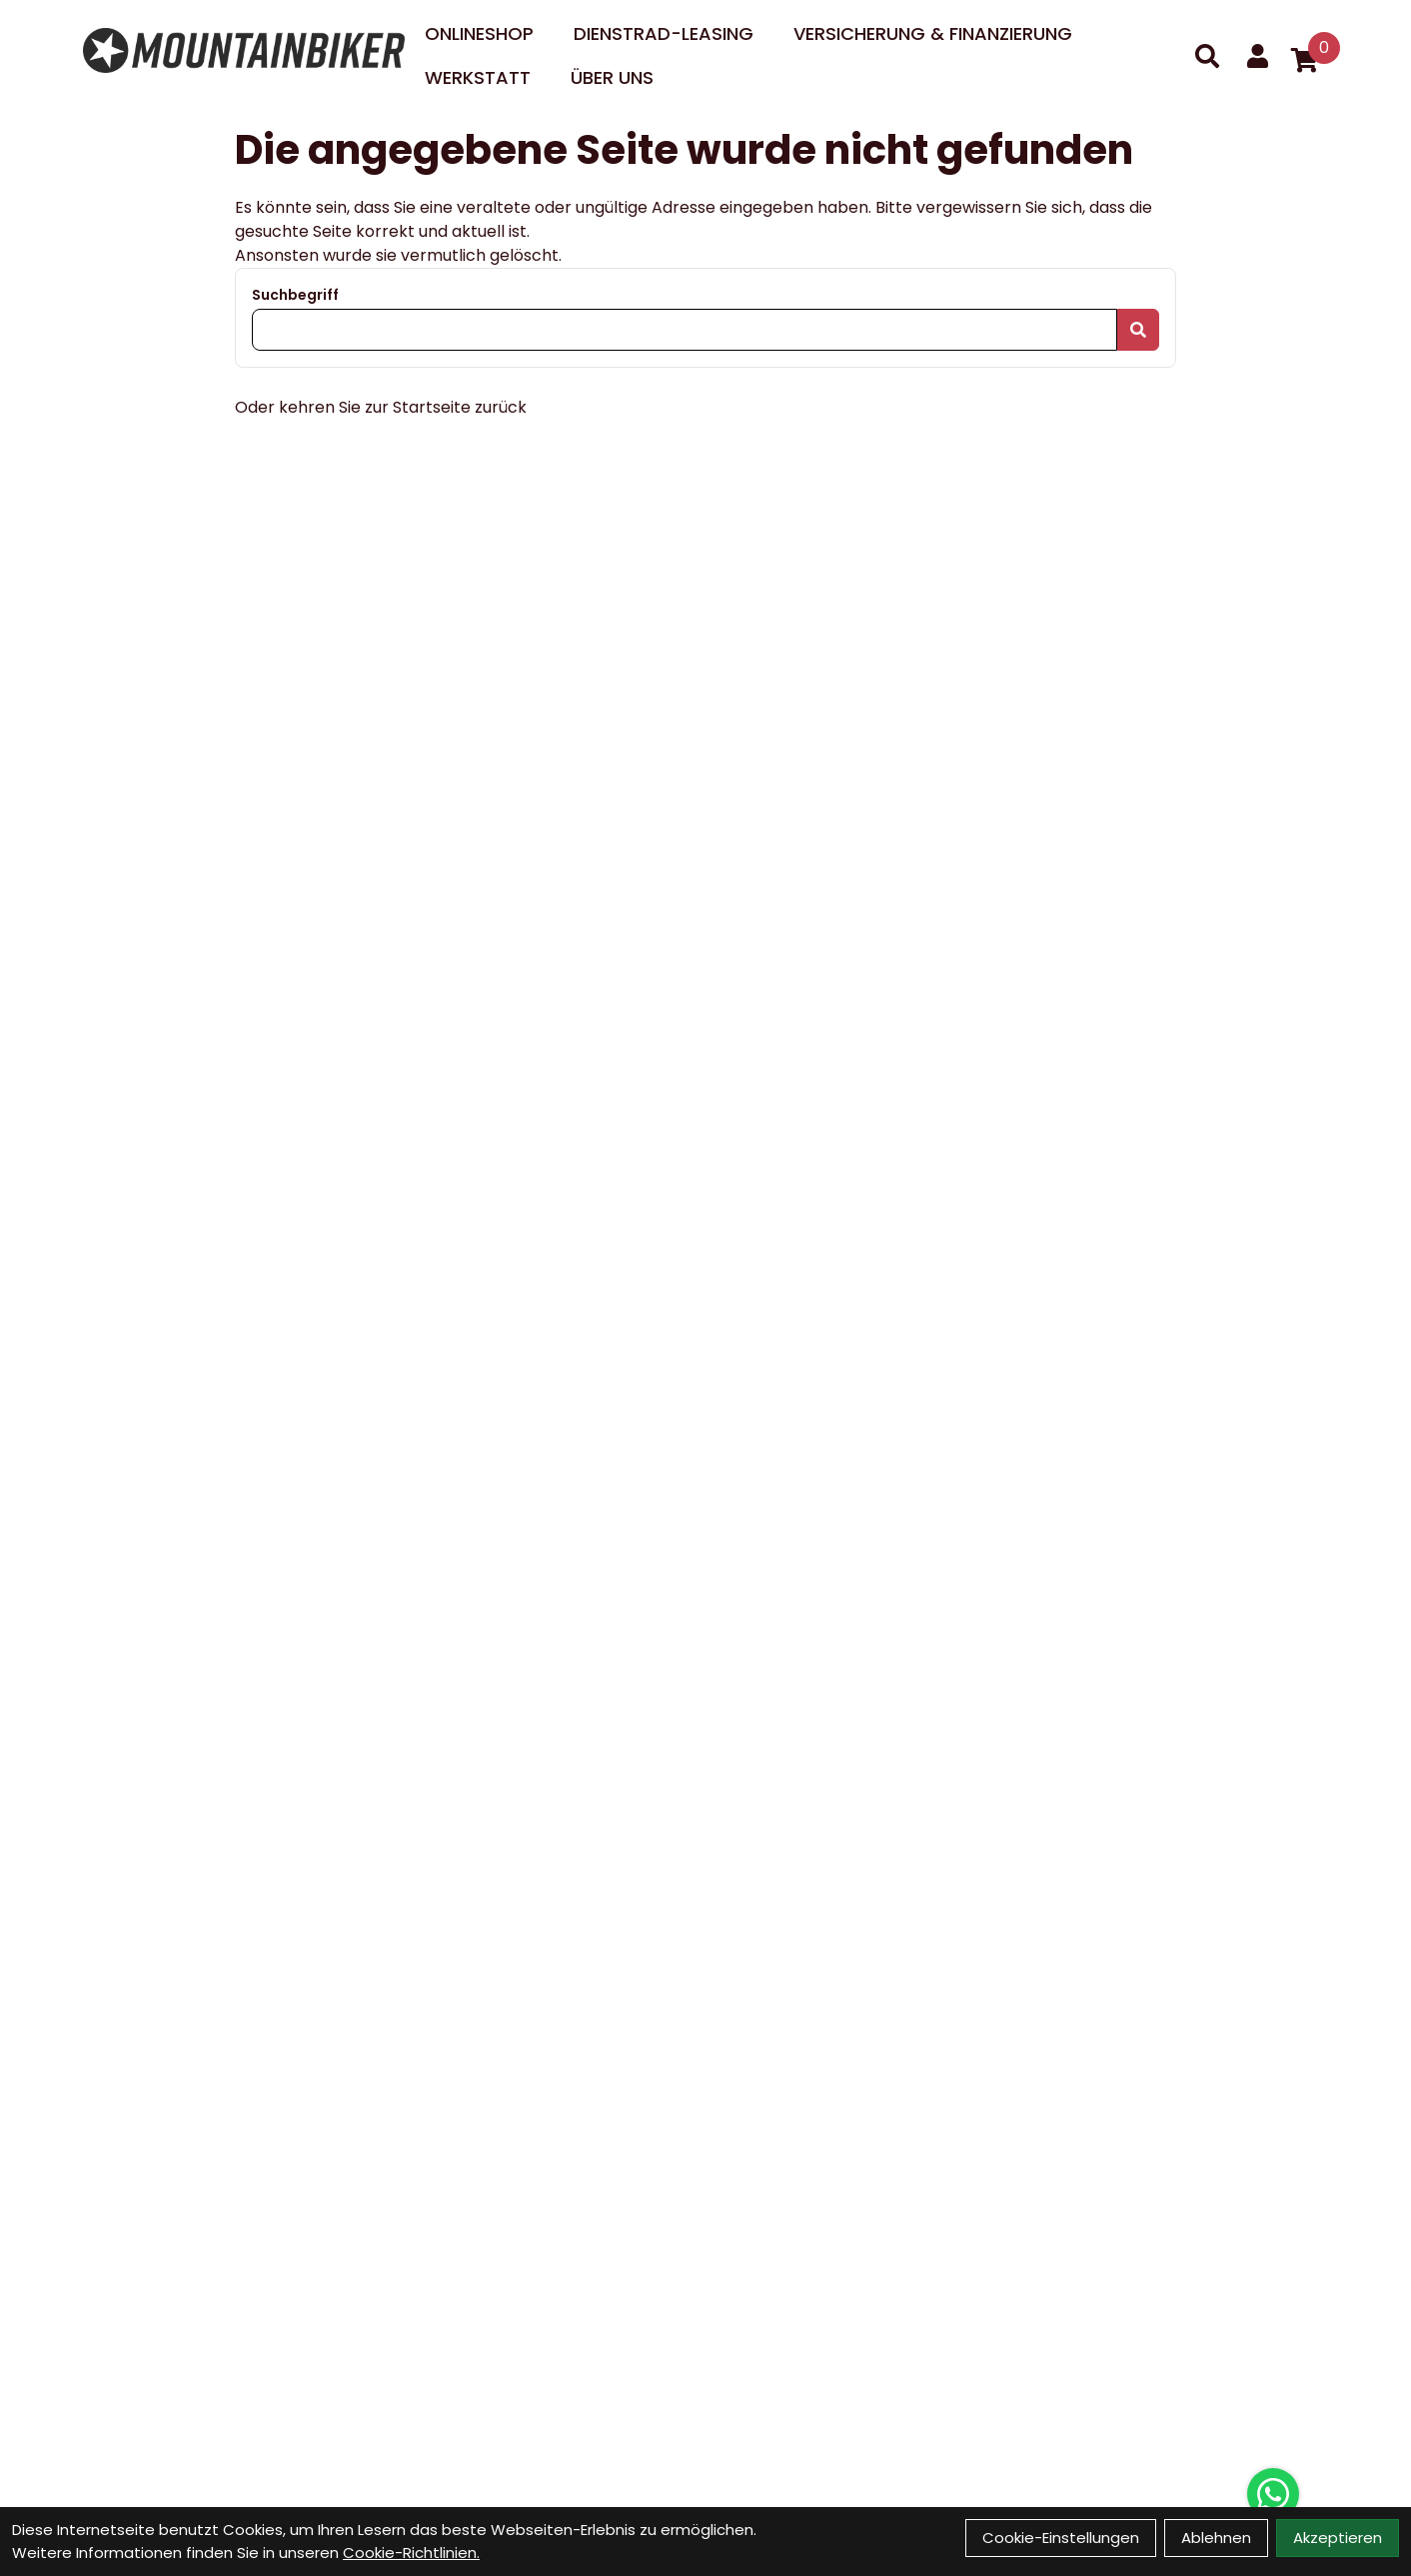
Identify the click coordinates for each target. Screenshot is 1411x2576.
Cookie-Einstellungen (1060, 2537)
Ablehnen (1216, 2537)
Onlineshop (479, 33)
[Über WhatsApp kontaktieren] (1273, 2494)
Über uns (612, 77)
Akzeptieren (1337, 2537)
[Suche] (1207, 56)
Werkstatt (478, 77)
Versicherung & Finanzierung (932, 33)
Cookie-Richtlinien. (411, 2552)
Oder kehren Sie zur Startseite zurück (381, 407)
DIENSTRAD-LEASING (663, 33)
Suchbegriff (295, 295)
